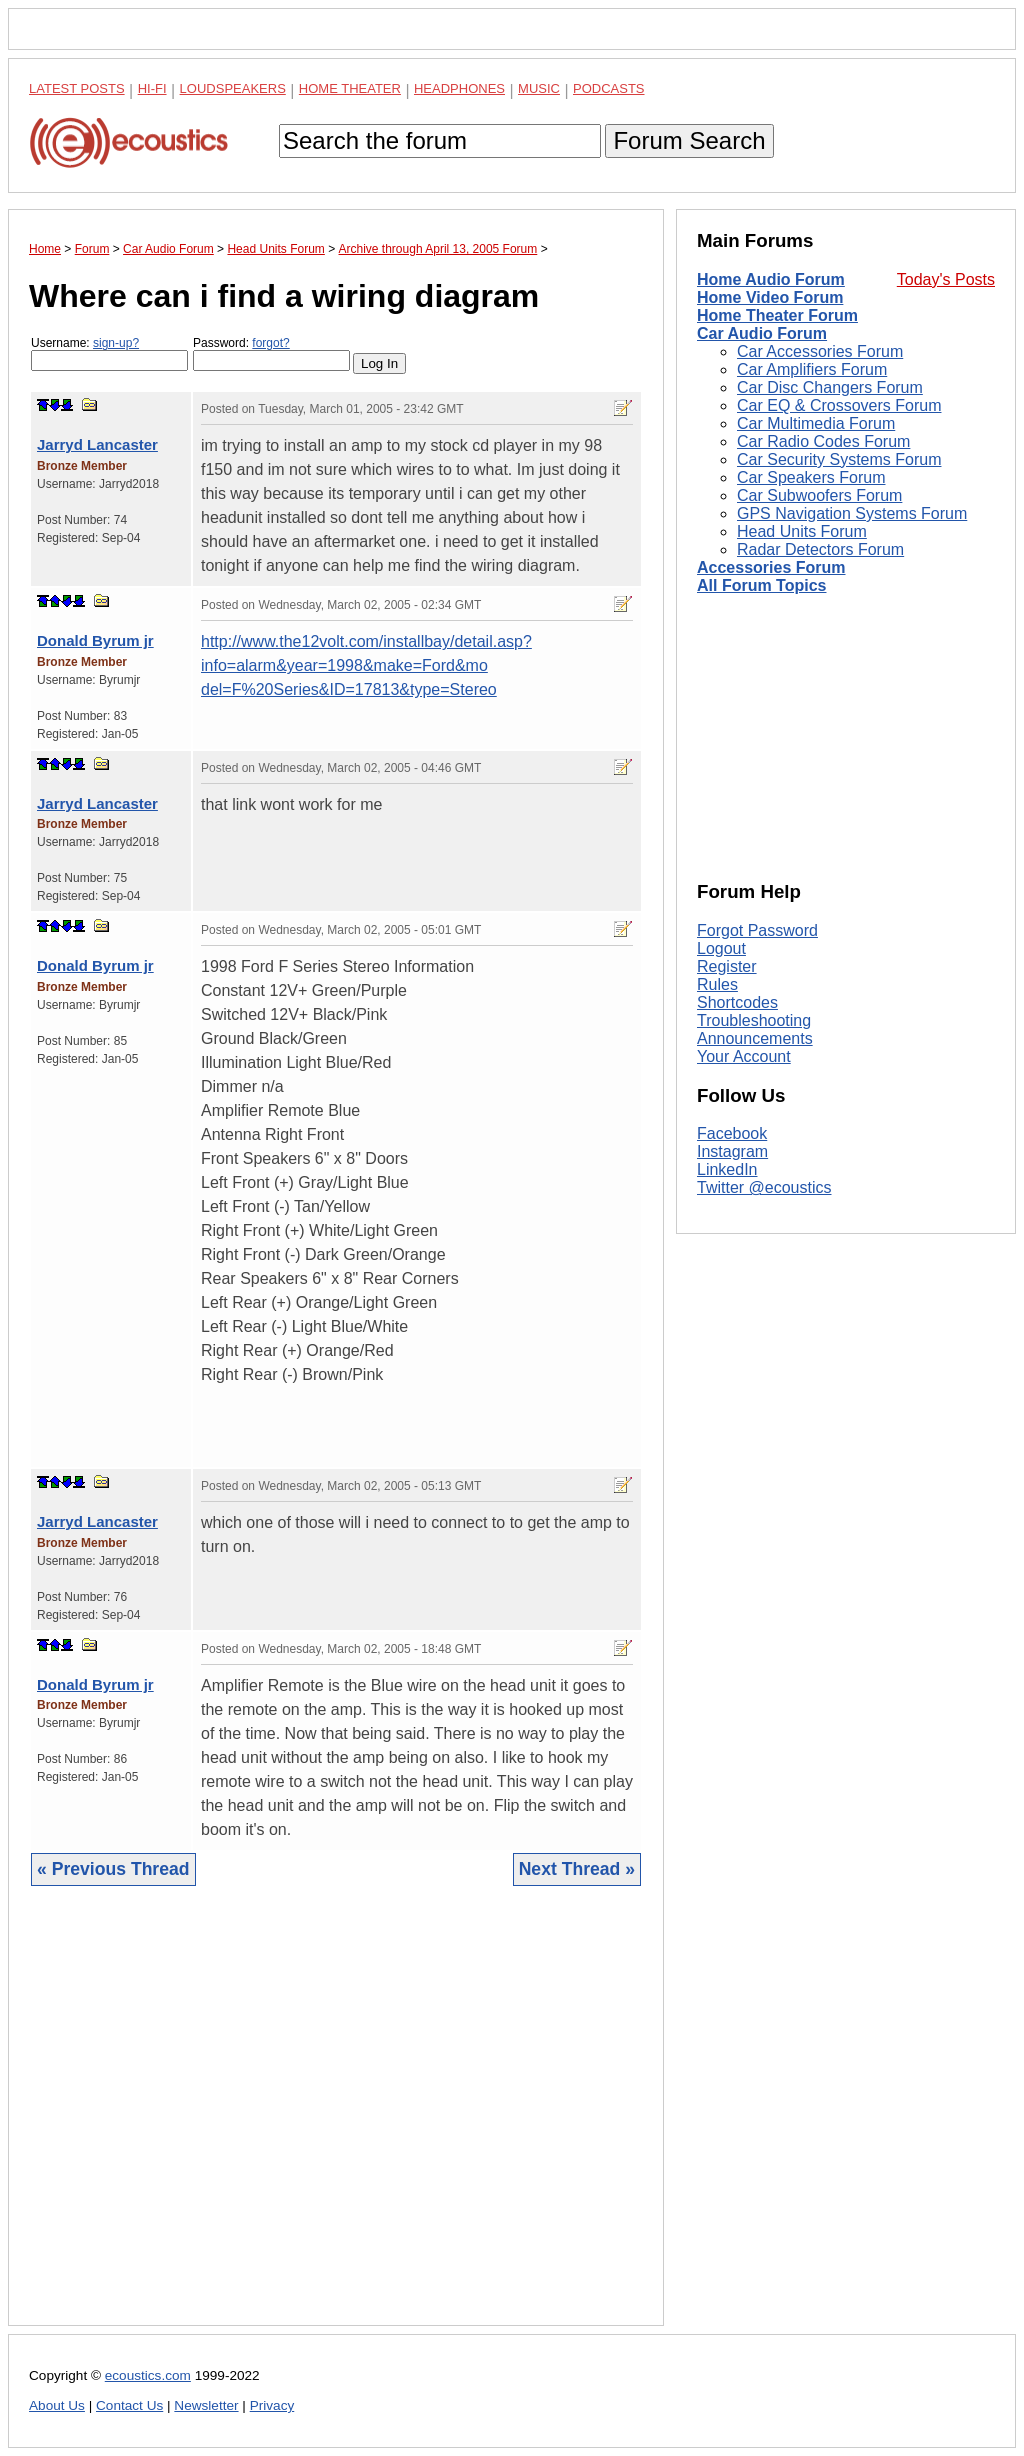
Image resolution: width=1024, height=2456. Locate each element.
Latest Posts (77, 88)
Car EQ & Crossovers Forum (839, 405)
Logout (721, 948)
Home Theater (350, 88)
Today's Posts (946, 279)
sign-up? (116, 343)
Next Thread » (577, 1869)
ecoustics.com (148, 2375)
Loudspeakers (233, 88)
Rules (717, 984)
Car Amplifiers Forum (812, 369)
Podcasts (609, 88)
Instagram (732, 1151)
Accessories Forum (771, 567)
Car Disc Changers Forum (830, 387)
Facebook (732, 1133)
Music (539, 88)
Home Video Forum (770, 297)
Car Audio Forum (762, 333)
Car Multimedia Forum (816, 423)
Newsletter (206, 2405)
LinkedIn (727, 1169)
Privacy (272, 2405)
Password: (271, 353)
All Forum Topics (761, 585)
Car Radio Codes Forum (823, 441)
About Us (57, 2405)
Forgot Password (757, 930)
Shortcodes (737, 1002)
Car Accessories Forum (820, 351)
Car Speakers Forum (811, 477)
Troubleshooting (754, 1020)
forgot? (270, 343)
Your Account (744, 1056)
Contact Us (129, 2405)
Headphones (459, 88)
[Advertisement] (336, 2121)
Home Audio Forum (771, 279)
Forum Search (689, 140)
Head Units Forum (802, 531)
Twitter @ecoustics (764, 1187)
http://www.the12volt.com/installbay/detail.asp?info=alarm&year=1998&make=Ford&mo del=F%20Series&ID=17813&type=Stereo (366, 665)
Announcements (755, 1038)
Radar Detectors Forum (820, 549)
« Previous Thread (113, 1869)
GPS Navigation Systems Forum (852, 513)
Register (727, 966)
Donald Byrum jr (95, 640)
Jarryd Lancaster (97, 444)
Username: (109, 353)
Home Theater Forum (777, 315)
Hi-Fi (152, 88)
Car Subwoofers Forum (819, 495)
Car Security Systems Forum (839, 459)
